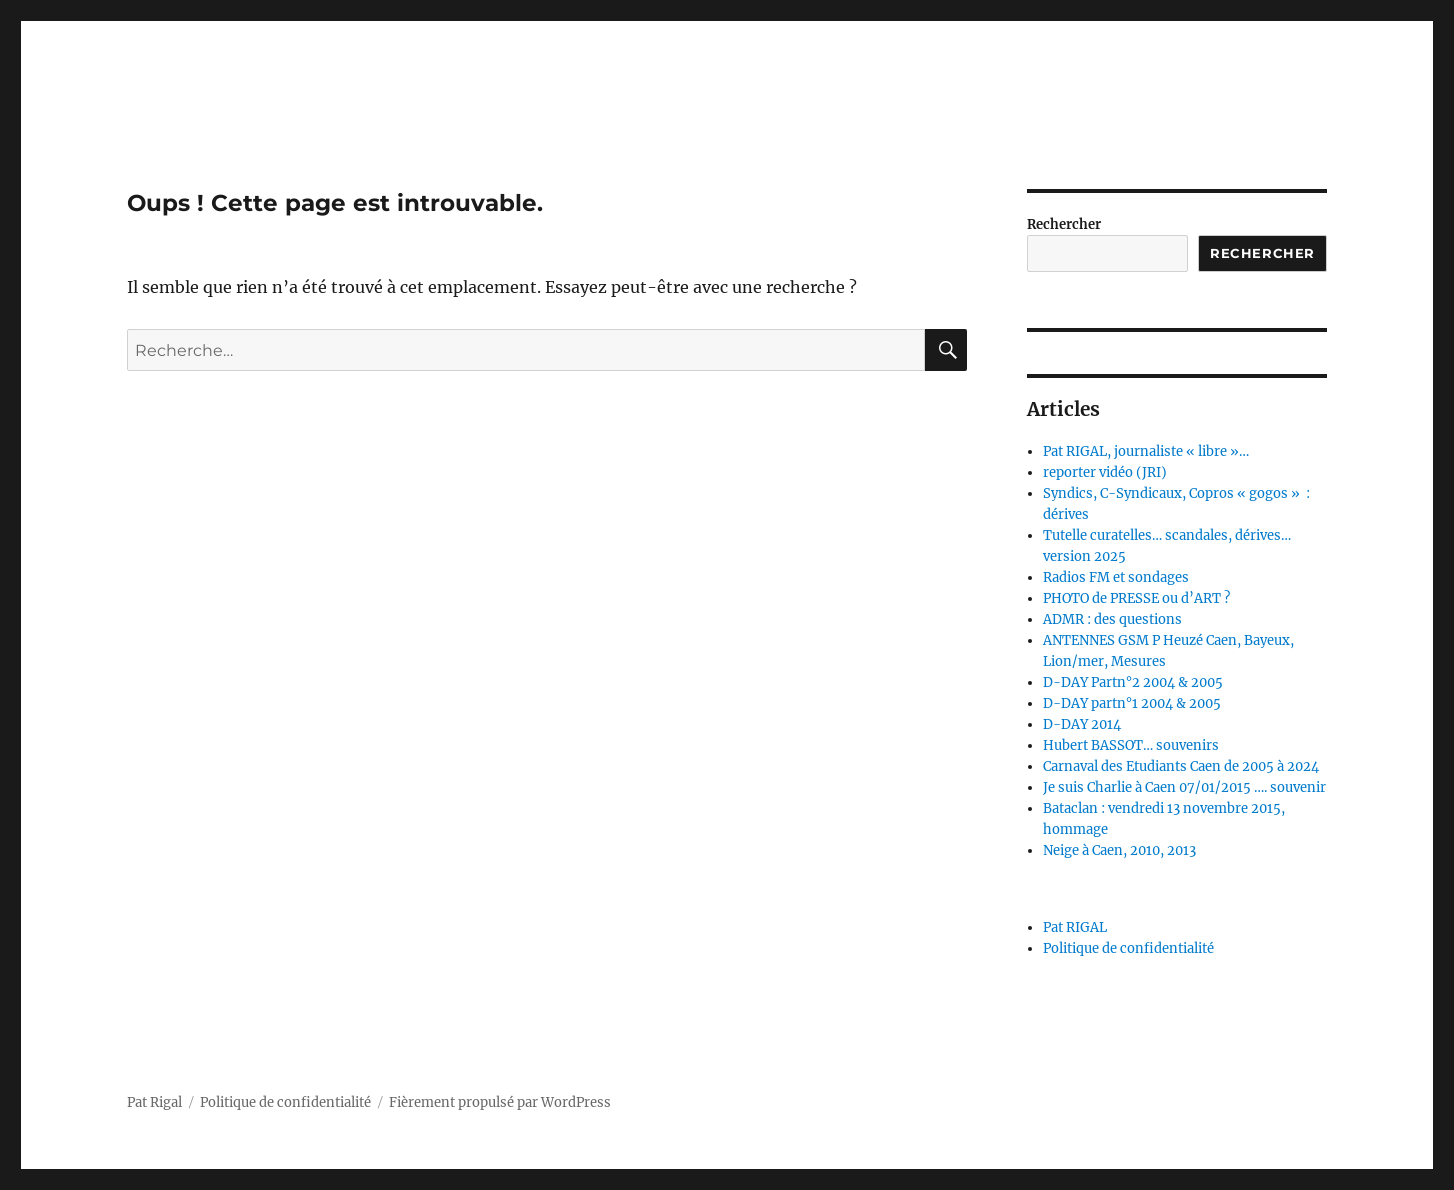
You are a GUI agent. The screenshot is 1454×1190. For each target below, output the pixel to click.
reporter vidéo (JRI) (1105, 472)
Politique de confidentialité (1128, 948)
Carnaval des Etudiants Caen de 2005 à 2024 (1181, 766)
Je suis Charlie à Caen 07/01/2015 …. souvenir (1184, 787)
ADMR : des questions (1112, 619)
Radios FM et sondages (1116, 577)
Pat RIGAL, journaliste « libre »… (1146, 451)
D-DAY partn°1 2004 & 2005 (1132, 703)
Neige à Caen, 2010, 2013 (1119, 850)
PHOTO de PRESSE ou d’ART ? (1136, 598)
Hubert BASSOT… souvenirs (1131, 745)
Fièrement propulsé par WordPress (500, 1102)
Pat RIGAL (1075, 927)
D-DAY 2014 (1082, 724)
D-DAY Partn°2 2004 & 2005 (1133, 682)
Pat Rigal (154, 1102)
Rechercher (1064, 224)
